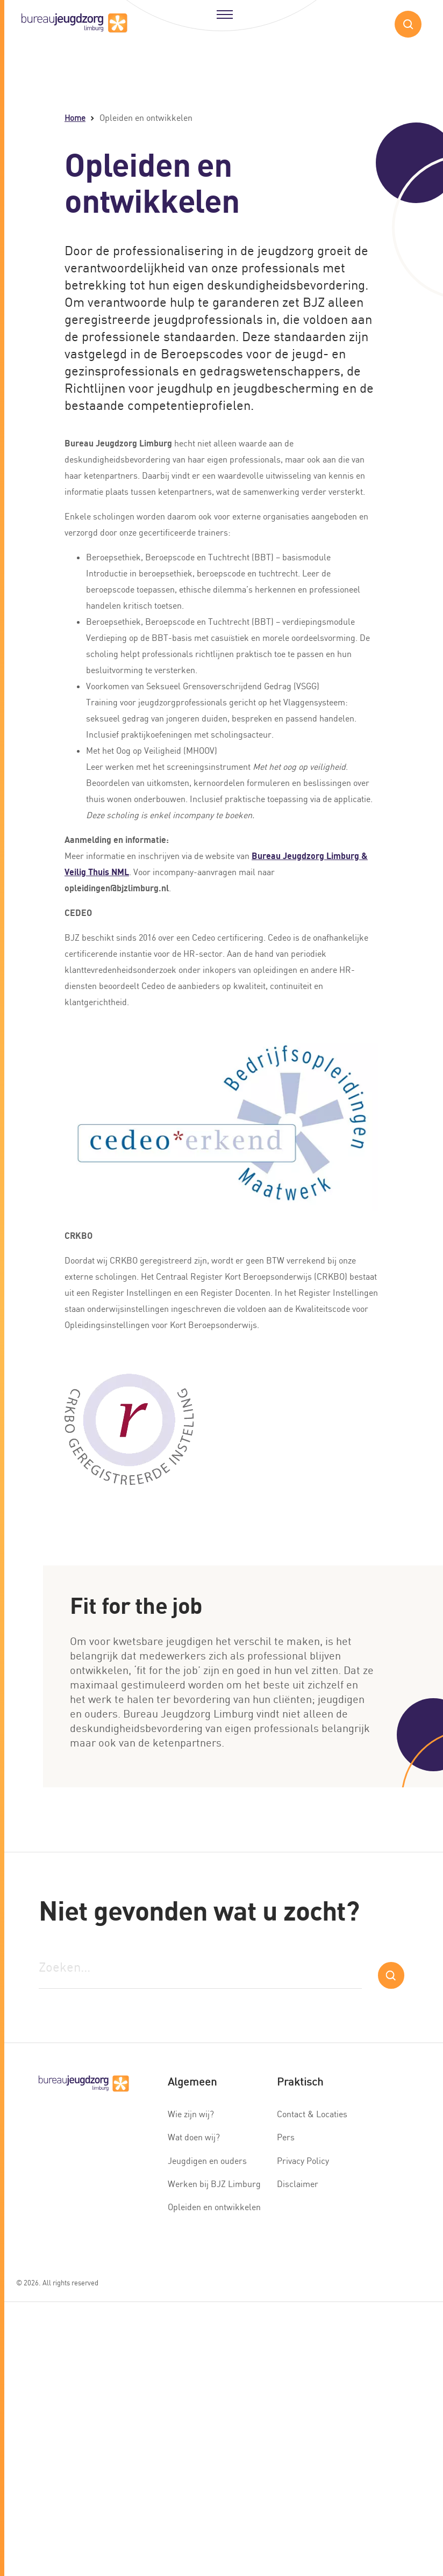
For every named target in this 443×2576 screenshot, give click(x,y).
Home (75, 118)
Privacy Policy (303, 2160)
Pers (286, 2137)
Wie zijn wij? (191, 2114)
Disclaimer (297, 2183)
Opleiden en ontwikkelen (214, 2207)
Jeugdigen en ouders (207, 2160)
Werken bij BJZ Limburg (214, 2183)
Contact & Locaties (312, 2114)
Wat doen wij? (194, 2137)
